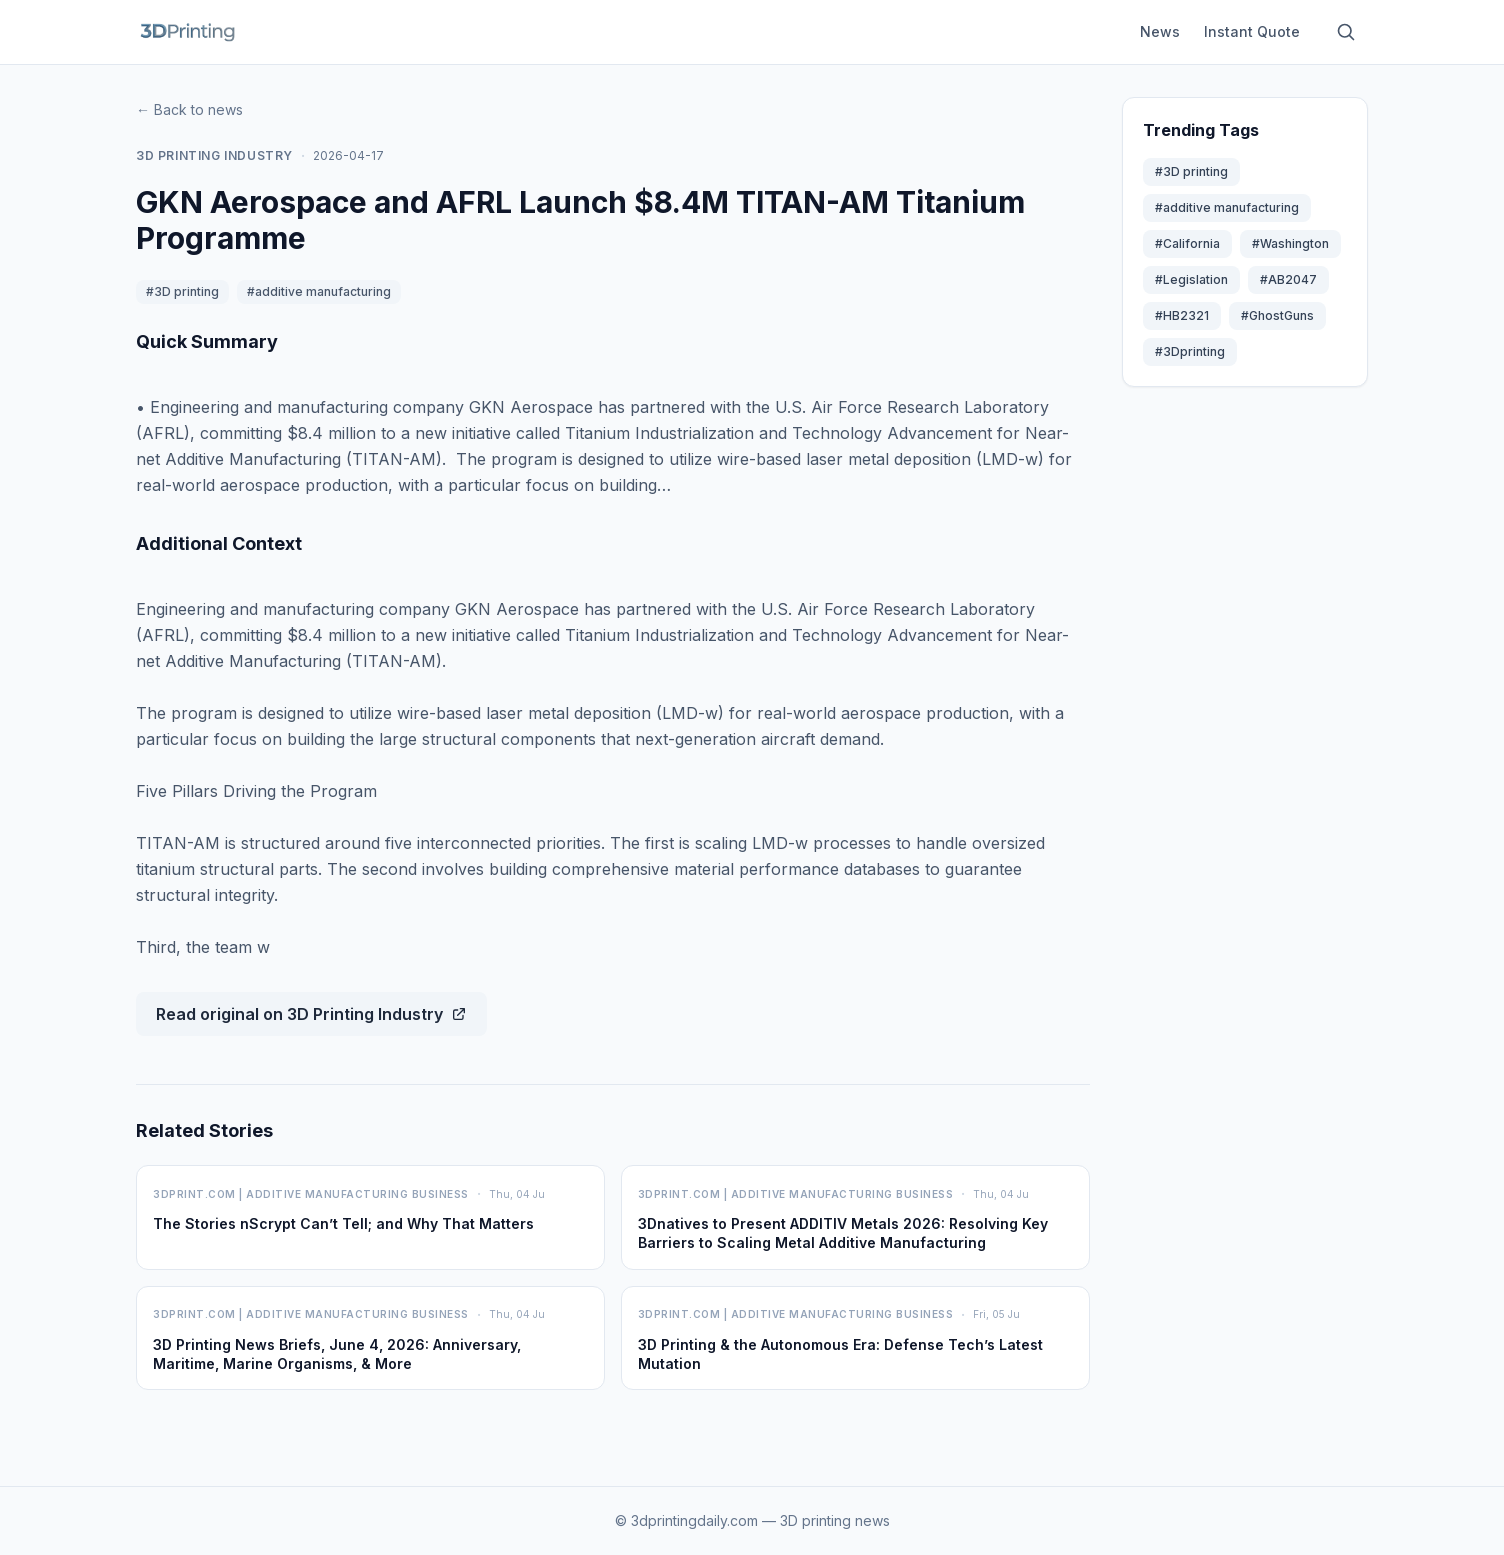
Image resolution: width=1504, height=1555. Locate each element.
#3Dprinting (1190, 351)
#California (1187, 243)
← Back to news (189, 109)
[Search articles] (1346, 32)
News (1160, 31)
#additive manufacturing (319, 291)
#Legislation (1191, 279)
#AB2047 (1288, 279)
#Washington (1290, 243)
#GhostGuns (1277, 315)
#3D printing (182, 291)
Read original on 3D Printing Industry (311, 1014)
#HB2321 (1182, 315)
